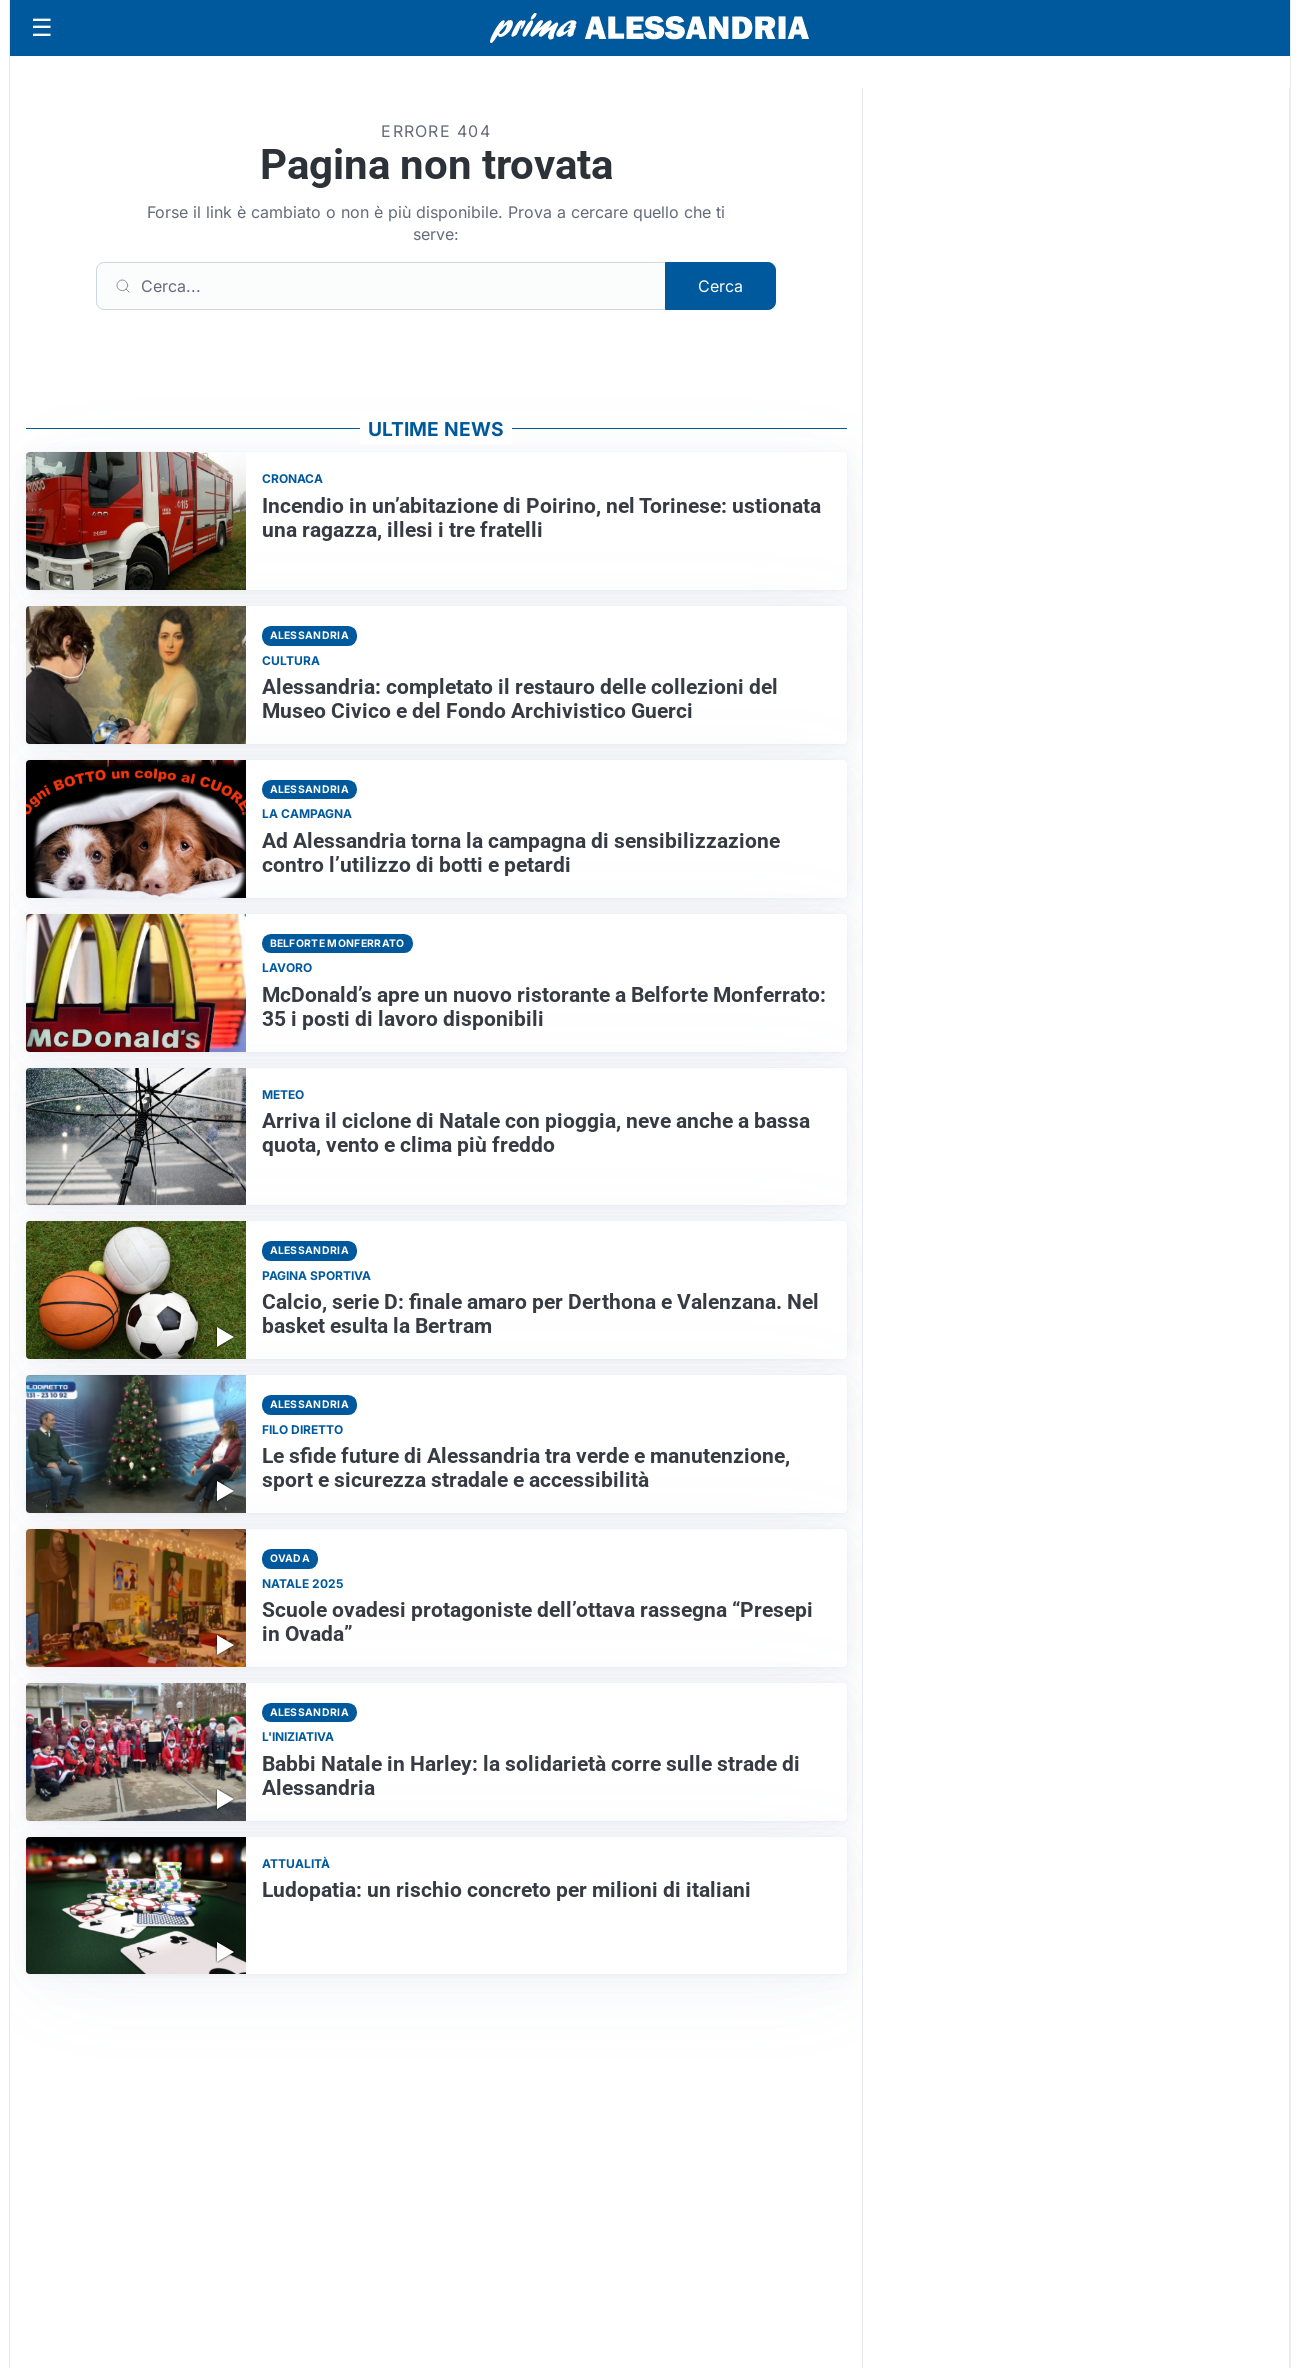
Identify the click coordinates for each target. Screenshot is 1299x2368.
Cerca (720, 286)
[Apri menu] (42, 28)
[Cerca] (381, 286)
